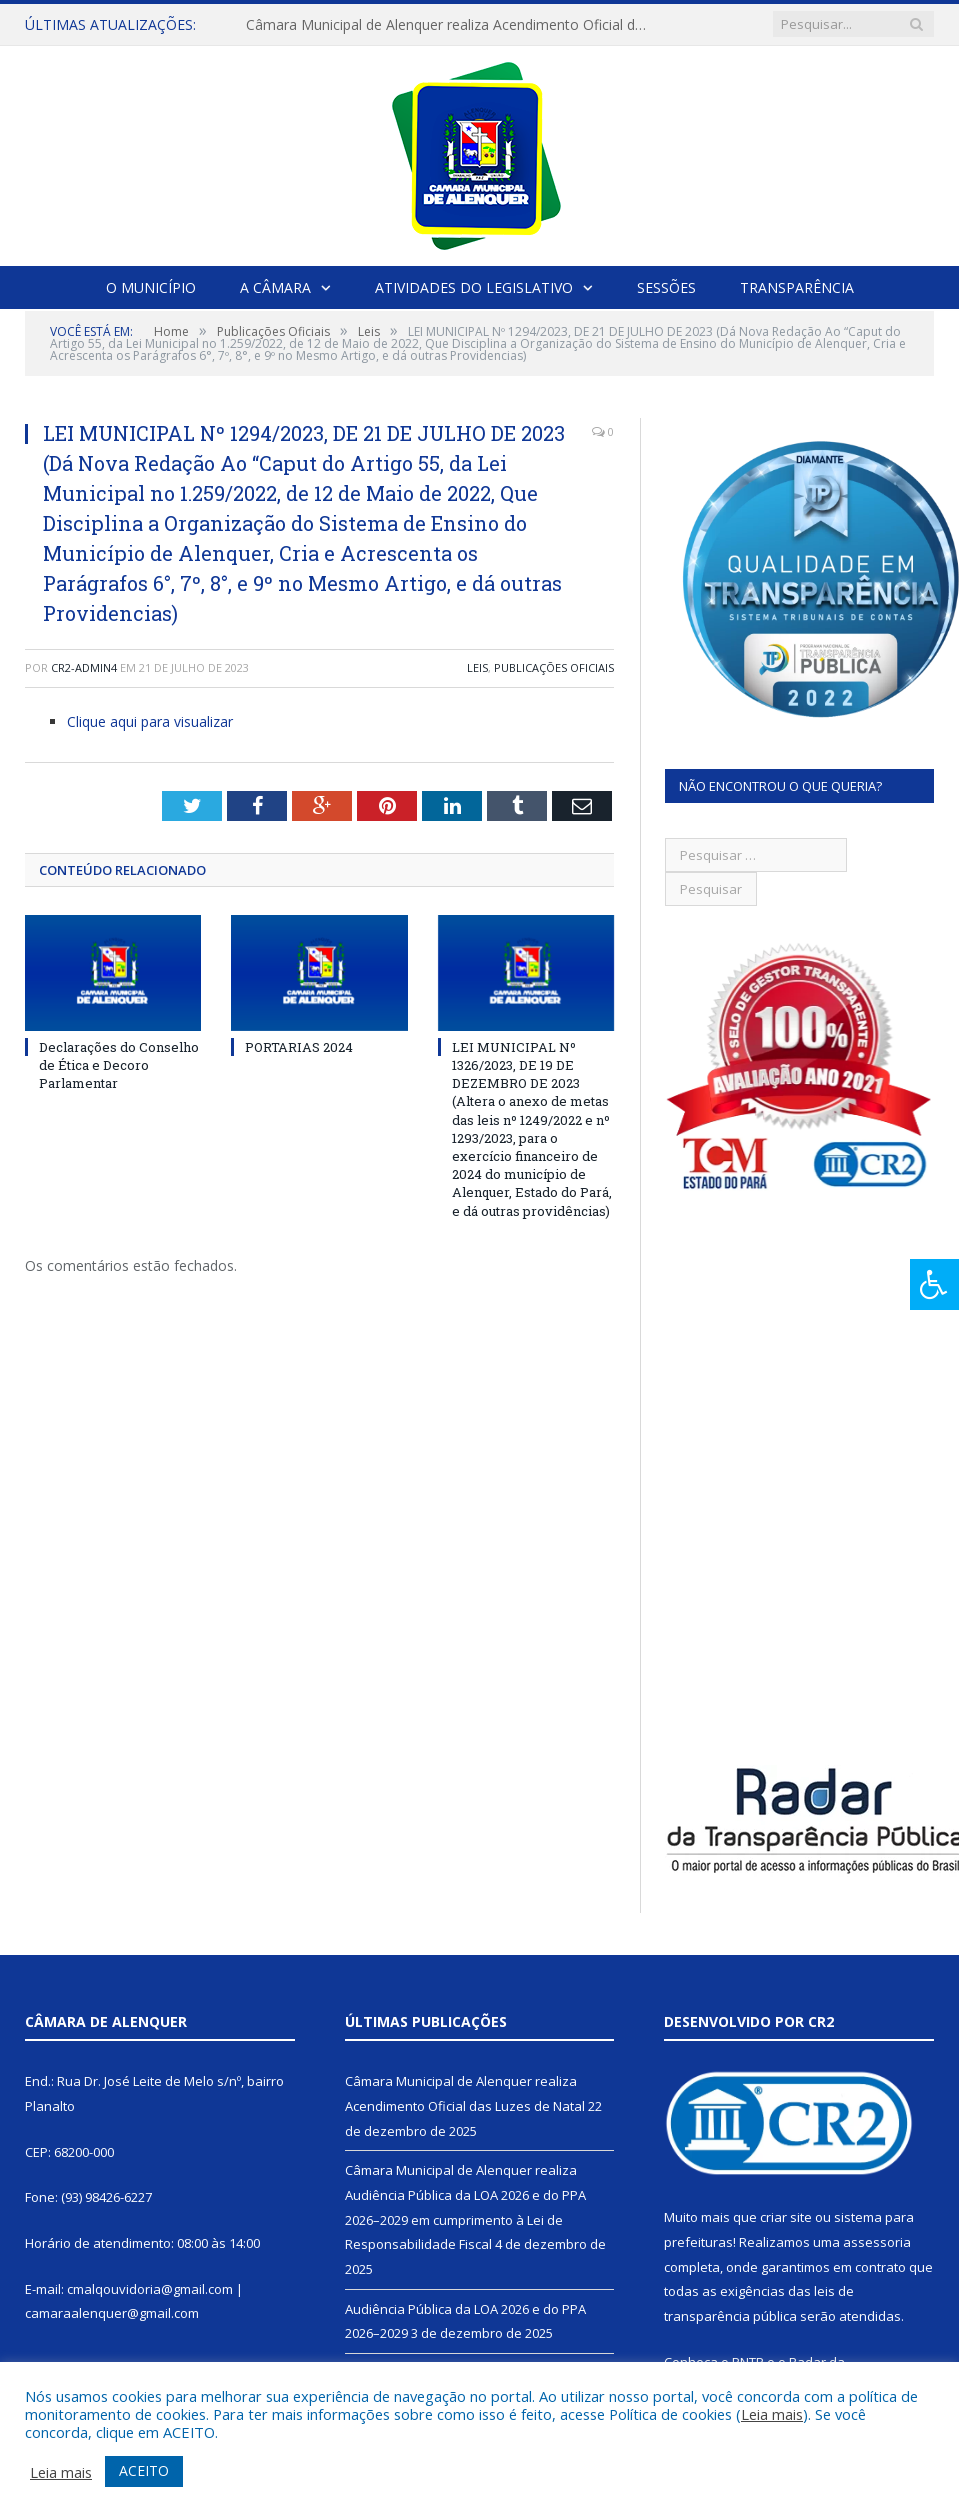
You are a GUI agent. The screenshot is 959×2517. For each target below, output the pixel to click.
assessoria (877, 2242)
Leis (477, 667)
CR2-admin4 (84, 667)
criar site (786, 2217)
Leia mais (772, 2414)
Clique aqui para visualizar (150, 721)
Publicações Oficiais (554, 667)
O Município (151, 287)
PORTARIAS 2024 (299, 1047)
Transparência (797, 287)
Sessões (666, 287)
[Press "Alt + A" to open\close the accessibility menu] (934, 1284)
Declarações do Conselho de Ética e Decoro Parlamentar (119, 1065)
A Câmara (275, 287)
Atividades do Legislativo (474, 287)
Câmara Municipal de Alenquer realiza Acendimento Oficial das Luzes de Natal (451, 25)
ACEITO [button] (144, 2470)
